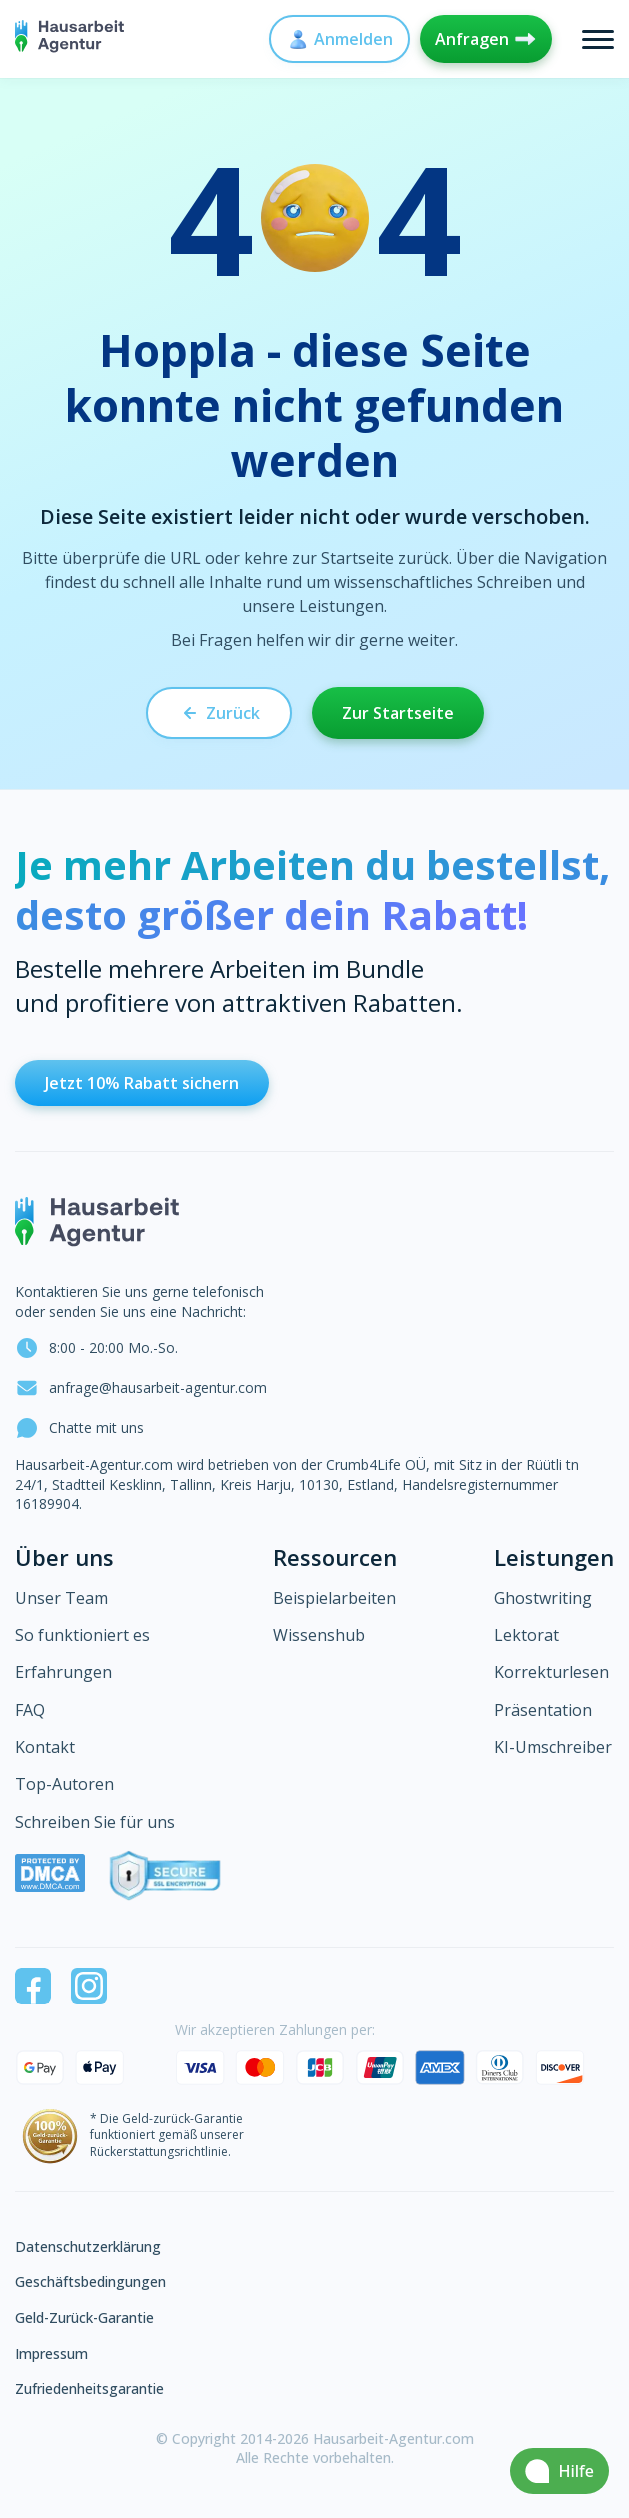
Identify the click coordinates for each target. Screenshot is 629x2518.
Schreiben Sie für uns (95, 1822)
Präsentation (543, 1710)
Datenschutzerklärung (88, 2246)
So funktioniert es (82, 1635)
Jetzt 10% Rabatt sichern (142, 1083)
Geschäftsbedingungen (90, 2281)
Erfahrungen (63, 1672)
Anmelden (339, 39)
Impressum (51, 2353)
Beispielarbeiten (334, 1598)
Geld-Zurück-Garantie (84, 2317)
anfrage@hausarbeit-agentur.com (141, 1388)
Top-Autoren (64, 1784)
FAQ (30, 1710)
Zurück (219, 713)
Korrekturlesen (551, 1672)
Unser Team (61, 1598)
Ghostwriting (543, 1598)
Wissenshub (319, 1635)
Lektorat (526, 1635)
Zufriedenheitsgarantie (89, 2388)
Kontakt (45, 1747)
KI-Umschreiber (553, 1747)
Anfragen (486, 39)
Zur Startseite (398, 713)
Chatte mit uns (79, 1428)
